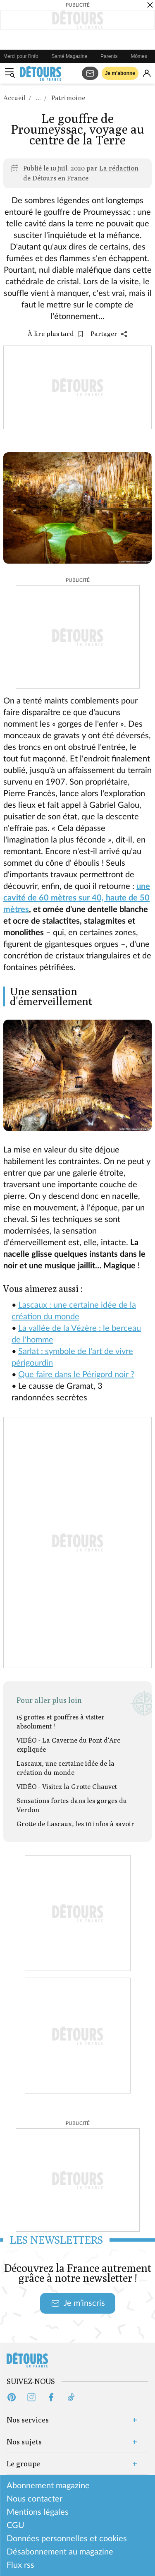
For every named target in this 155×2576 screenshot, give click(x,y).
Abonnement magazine (48, 2486)
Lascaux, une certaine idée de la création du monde (65, 1768)
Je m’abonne (120, 73)
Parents (108, 56)
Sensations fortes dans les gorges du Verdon (72, 1805)
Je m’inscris (77, 2303)
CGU (15, 2525)
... (38, 98)
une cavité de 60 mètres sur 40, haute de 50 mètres (76, 898)
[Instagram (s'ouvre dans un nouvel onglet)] (31, 2397)
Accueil (14, 98)
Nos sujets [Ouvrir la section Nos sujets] (24, 2442)
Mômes (139, 56)
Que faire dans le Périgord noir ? (76, 1375)
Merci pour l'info (20, 56)
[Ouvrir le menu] (10, 73)
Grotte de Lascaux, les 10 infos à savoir (75, 1824)
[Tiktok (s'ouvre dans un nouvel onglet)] (71, 2397)
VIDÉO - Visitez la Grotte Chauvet (67, 1787)
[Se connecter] (147, 73)
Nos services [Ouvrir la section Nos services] (28, 2420)
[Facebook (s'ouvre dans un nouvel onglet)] (51, 2397)
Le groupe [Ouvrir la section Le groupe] (23, 2464)
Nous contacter (34, 2499)
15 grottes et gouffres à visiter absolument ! (61, 1721)
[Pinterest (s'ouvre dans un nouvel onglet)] (12, 2397)
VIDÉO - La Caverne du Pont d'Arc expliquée (68, 1744)
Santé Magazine (69, 56)
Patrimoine (68, 98)
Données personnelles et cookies (67, 2539)
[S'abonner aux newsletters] (90, 73)
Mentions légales (38, 2512)
